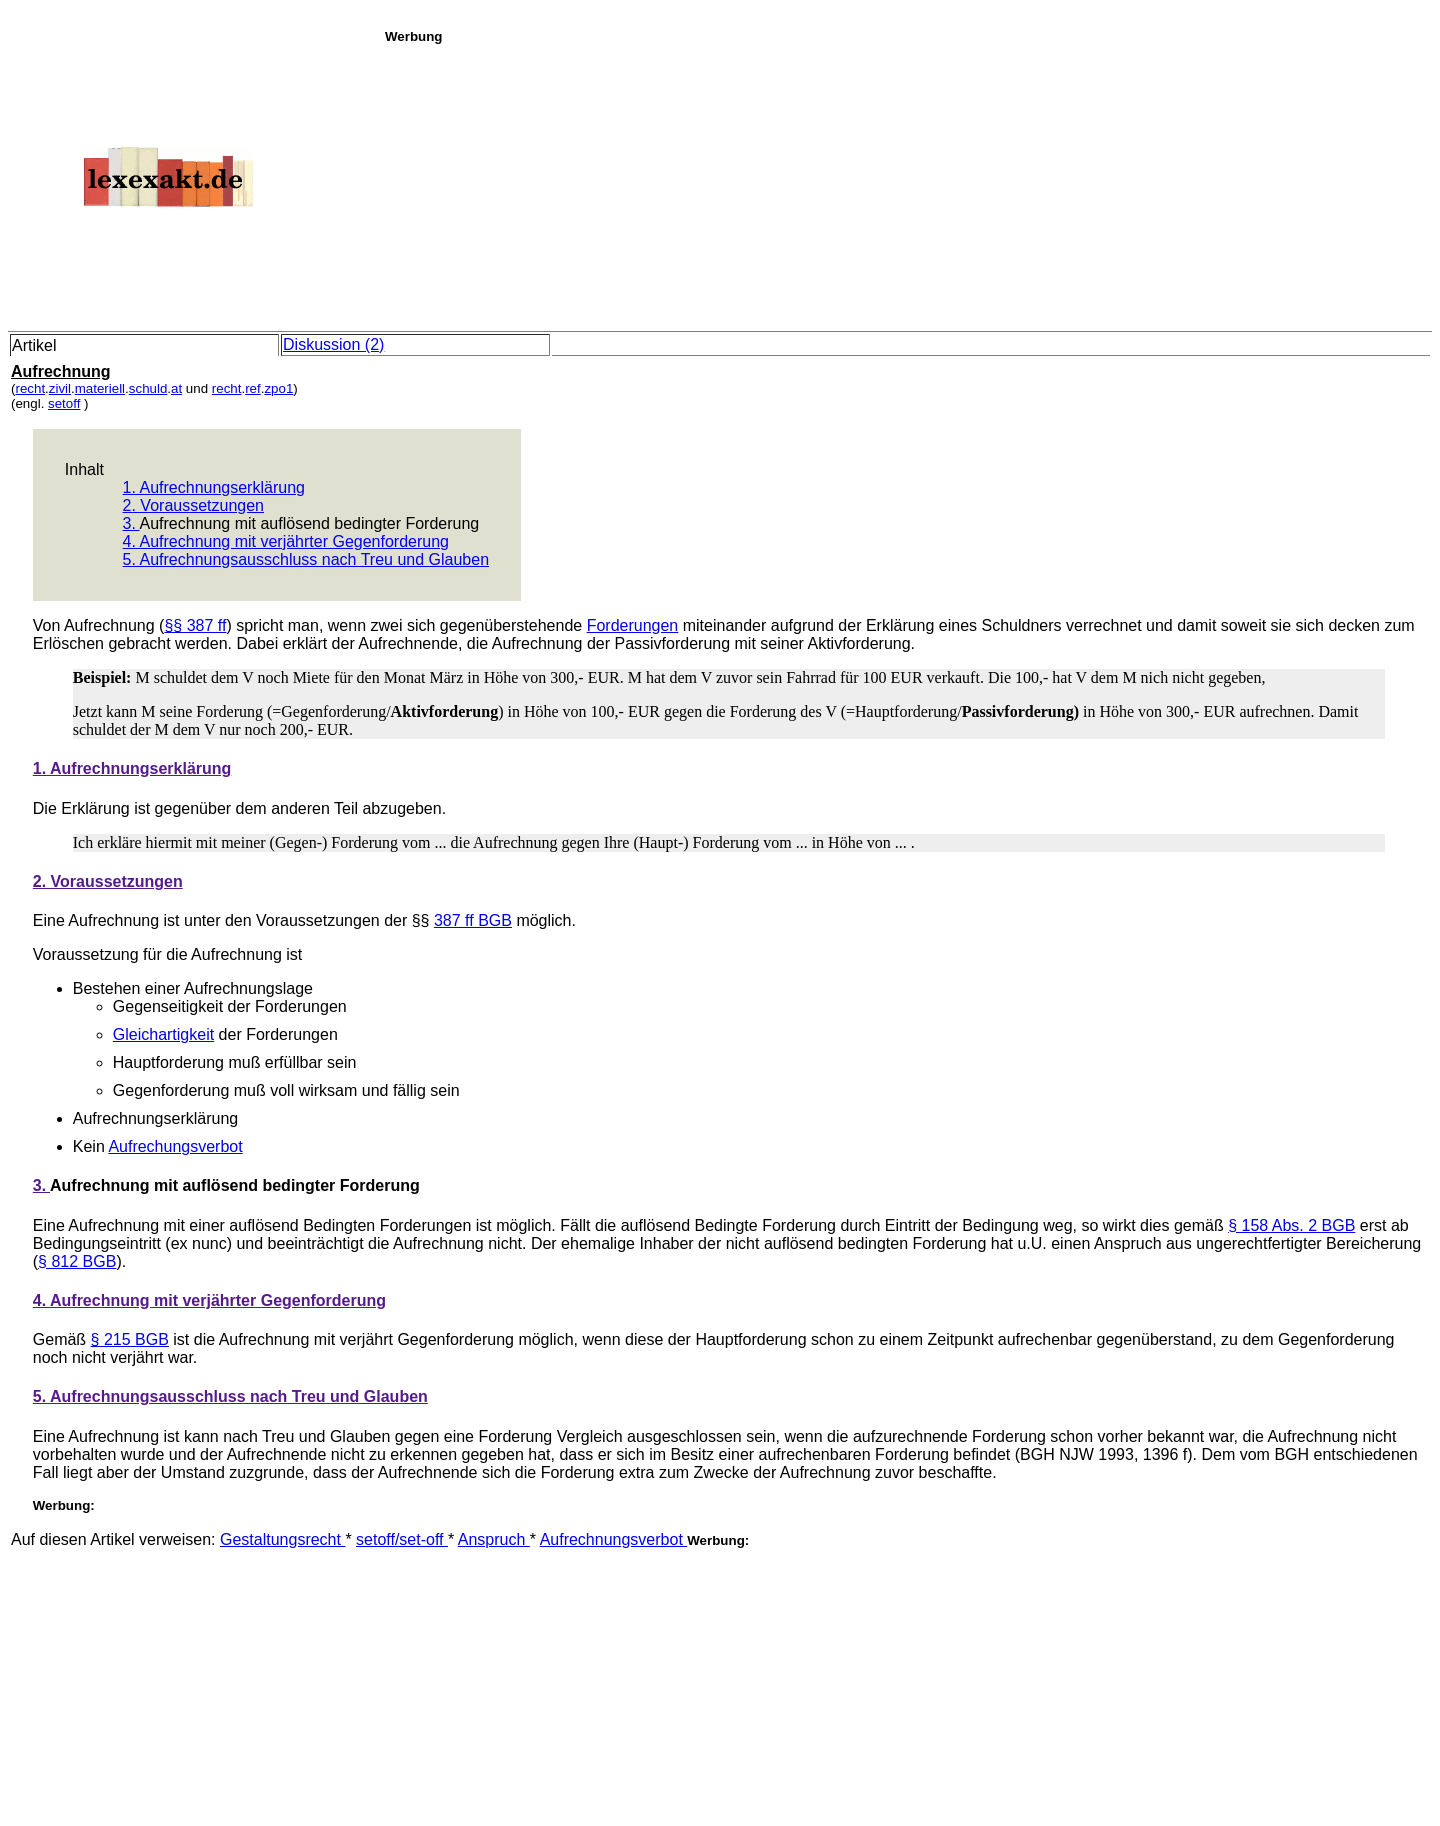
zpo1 (278, 388)
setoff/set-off (402, 1539)
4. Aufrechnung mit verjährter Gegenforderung (286, 541)
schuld (148, 388)
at (176, 388)
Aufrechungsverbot (175, 1146)
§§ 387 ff (195, 625)
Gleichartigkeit (163, 1034)
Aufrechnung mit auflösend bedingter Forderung (309, 523)
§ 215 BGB (130, 1339)
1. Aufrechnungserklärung (214, 487)
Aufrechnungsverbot (614, 1539)
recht (30, 388)
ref (253, 388)
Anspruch (494, 1539)
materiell (100, 388)
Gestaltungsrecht (282, 1539)
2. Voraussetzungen (193, 505)
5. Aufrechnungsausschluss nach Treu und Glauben (306, 559)
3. (131, 523)
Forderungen (633, 625)
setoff (64, 403)
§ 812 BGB (77, 1261)
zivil (60, 388)
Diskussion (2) (333, 344)
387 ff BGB (473, 920)
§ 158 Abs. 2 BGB (1291, 1225)
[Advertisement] (907, 184)
